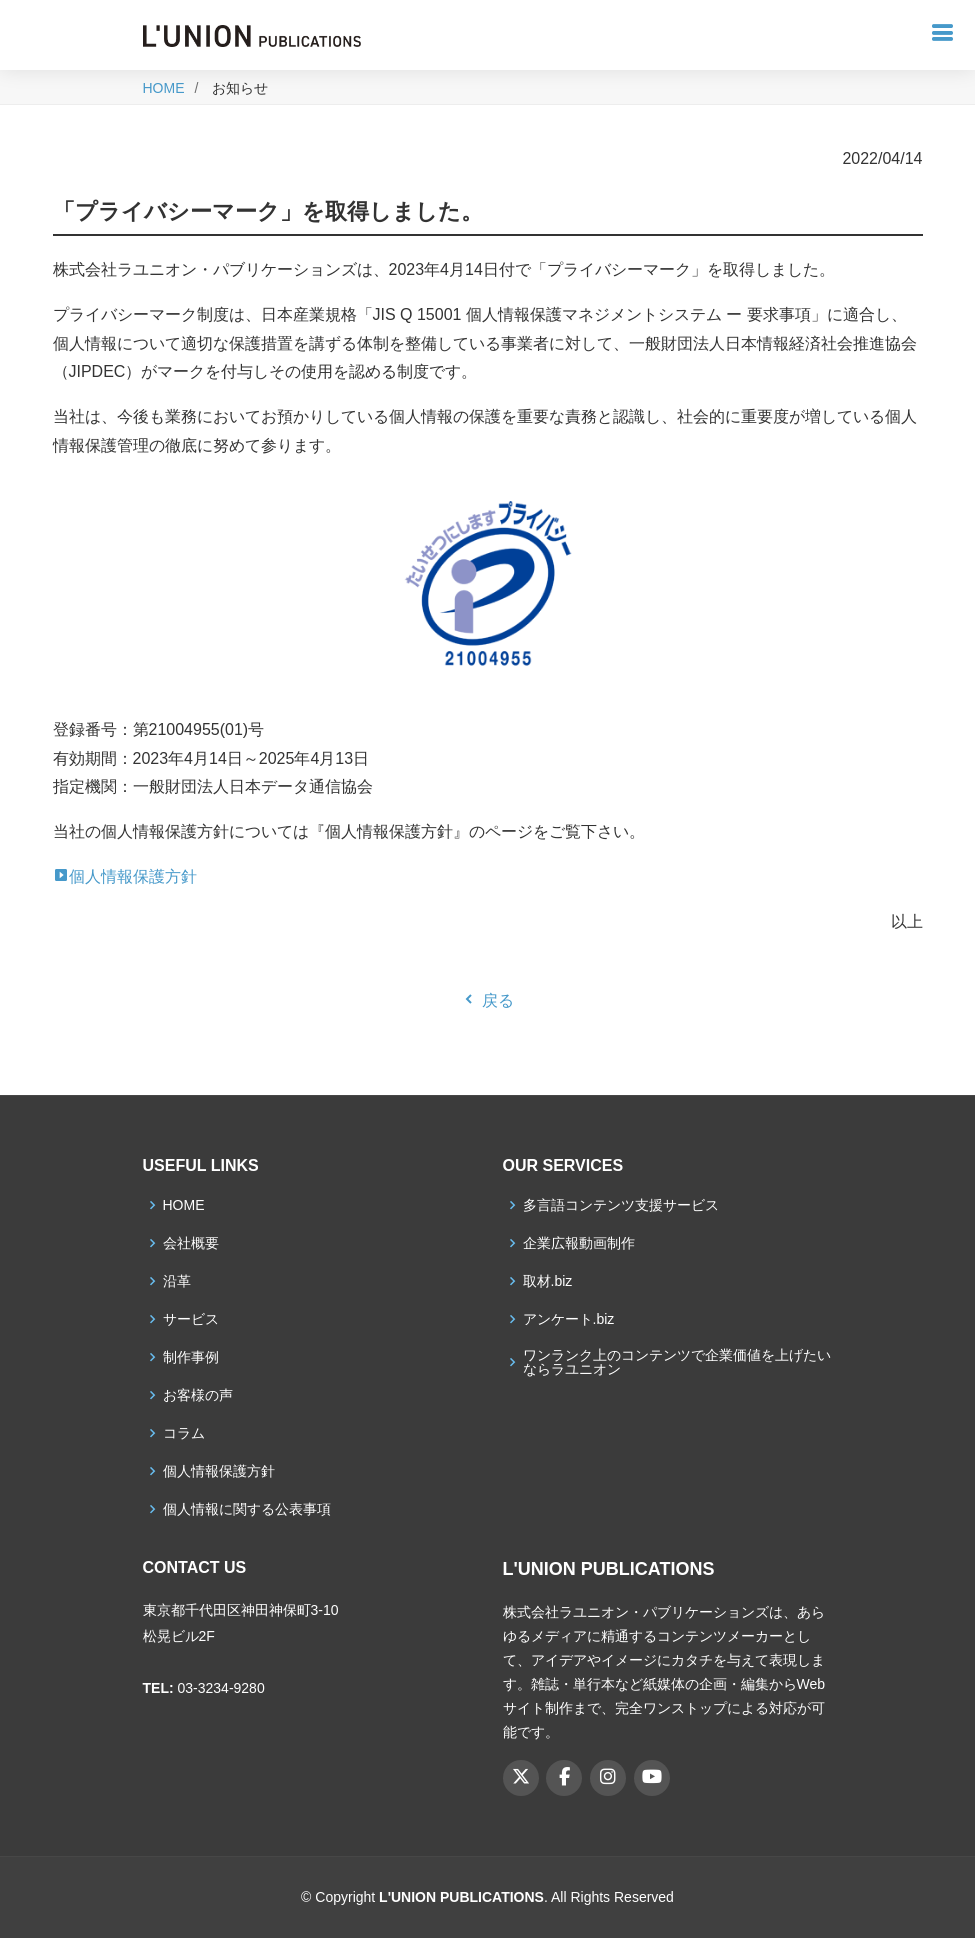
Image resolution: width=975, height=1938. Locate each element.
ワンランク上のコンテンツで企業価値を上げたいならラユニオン (677, 1362)
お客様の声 (198, 1395)
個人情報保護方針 (125, 876)
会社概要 (191, 1243)
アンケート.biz (569, 1319)
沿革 (177, 1281)
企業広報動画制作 (579, 1243)
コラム (184, 1433)
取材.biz (548, 1281)
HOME (164, 88)
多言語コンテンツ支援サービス (621, 1205)
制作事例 (191, 1357)
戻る (487, 1000)
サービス (191, 1319)
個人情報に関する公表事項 (247, 1509)
